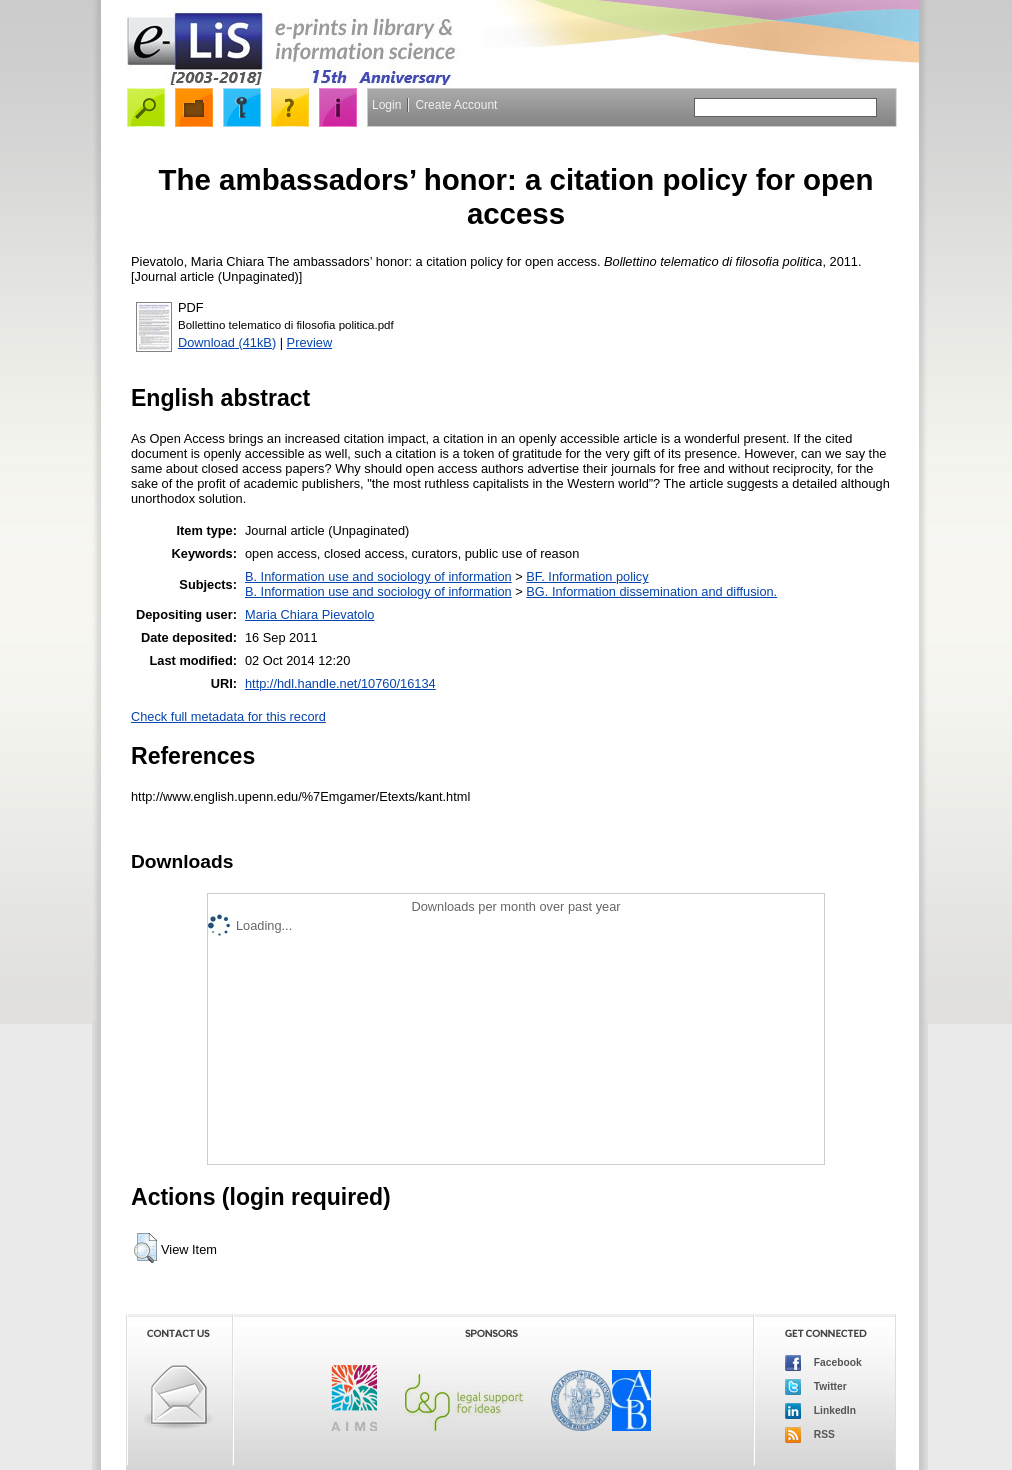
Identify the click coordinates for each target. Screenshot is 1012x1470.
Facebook (823, 1363)
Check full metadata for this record (228, 716)
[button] (145, 1248)
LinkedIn (820, 1411)
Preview (310, 342)
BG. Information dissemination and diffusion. (651, 591)
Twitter (816, 1387)
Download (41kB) (227, 342)
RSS (810, 1435)
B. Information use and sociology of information (378, 576)
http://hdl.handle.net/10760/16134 (340, 683)
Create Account (456, 105)
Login (386, 105)
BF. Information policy (587, 576)
